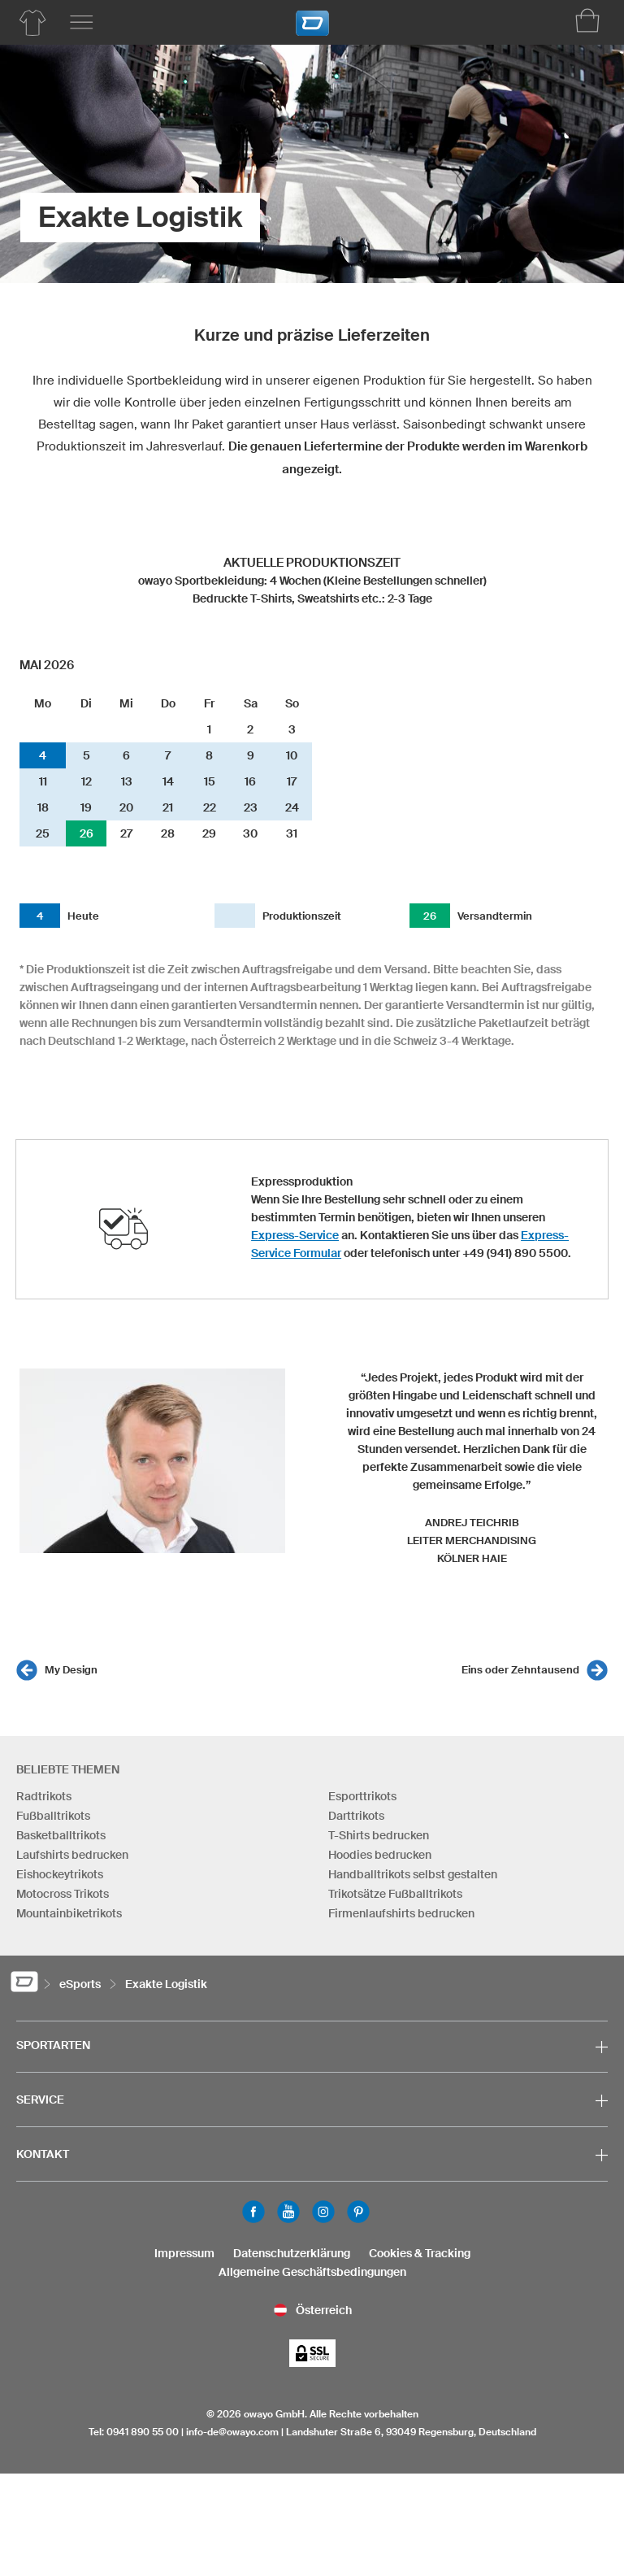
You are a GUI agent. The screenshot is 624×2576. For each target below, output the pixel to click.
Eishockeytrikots (59, 1874)
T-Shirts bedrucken (378, 1835)
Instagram (323, 2211)
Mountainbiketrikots (69, 1913)
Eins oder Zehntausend (520, 1670)
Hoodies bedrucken (379, 1854)
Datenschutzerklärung (291, 2253)
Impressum (184, 2253)
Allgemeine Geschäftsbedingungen (312, 2271)
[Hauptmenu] (81, 23)
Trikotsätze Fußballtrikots (395, 1893)
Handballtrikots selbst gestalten (412, 1874)
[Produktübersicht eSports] (32, 23)
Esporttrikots (362, 1796)
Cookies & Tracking (419, 2253)
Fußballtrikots (53, 1815)
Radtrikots (44, 1796)
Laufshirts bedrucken (72, 1854)
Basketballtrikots (61, 1835)
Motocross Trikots (62, 1893)
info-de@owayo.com (232, 2431)
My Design (71, 1670)
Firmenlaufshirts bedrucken (401, 1913)
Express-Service (295, 1235)
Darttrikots (356, 1815)
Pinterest (358, 2211)
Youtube (288, 2211)
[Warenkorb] (587, 20)
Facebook (253, 2211)
